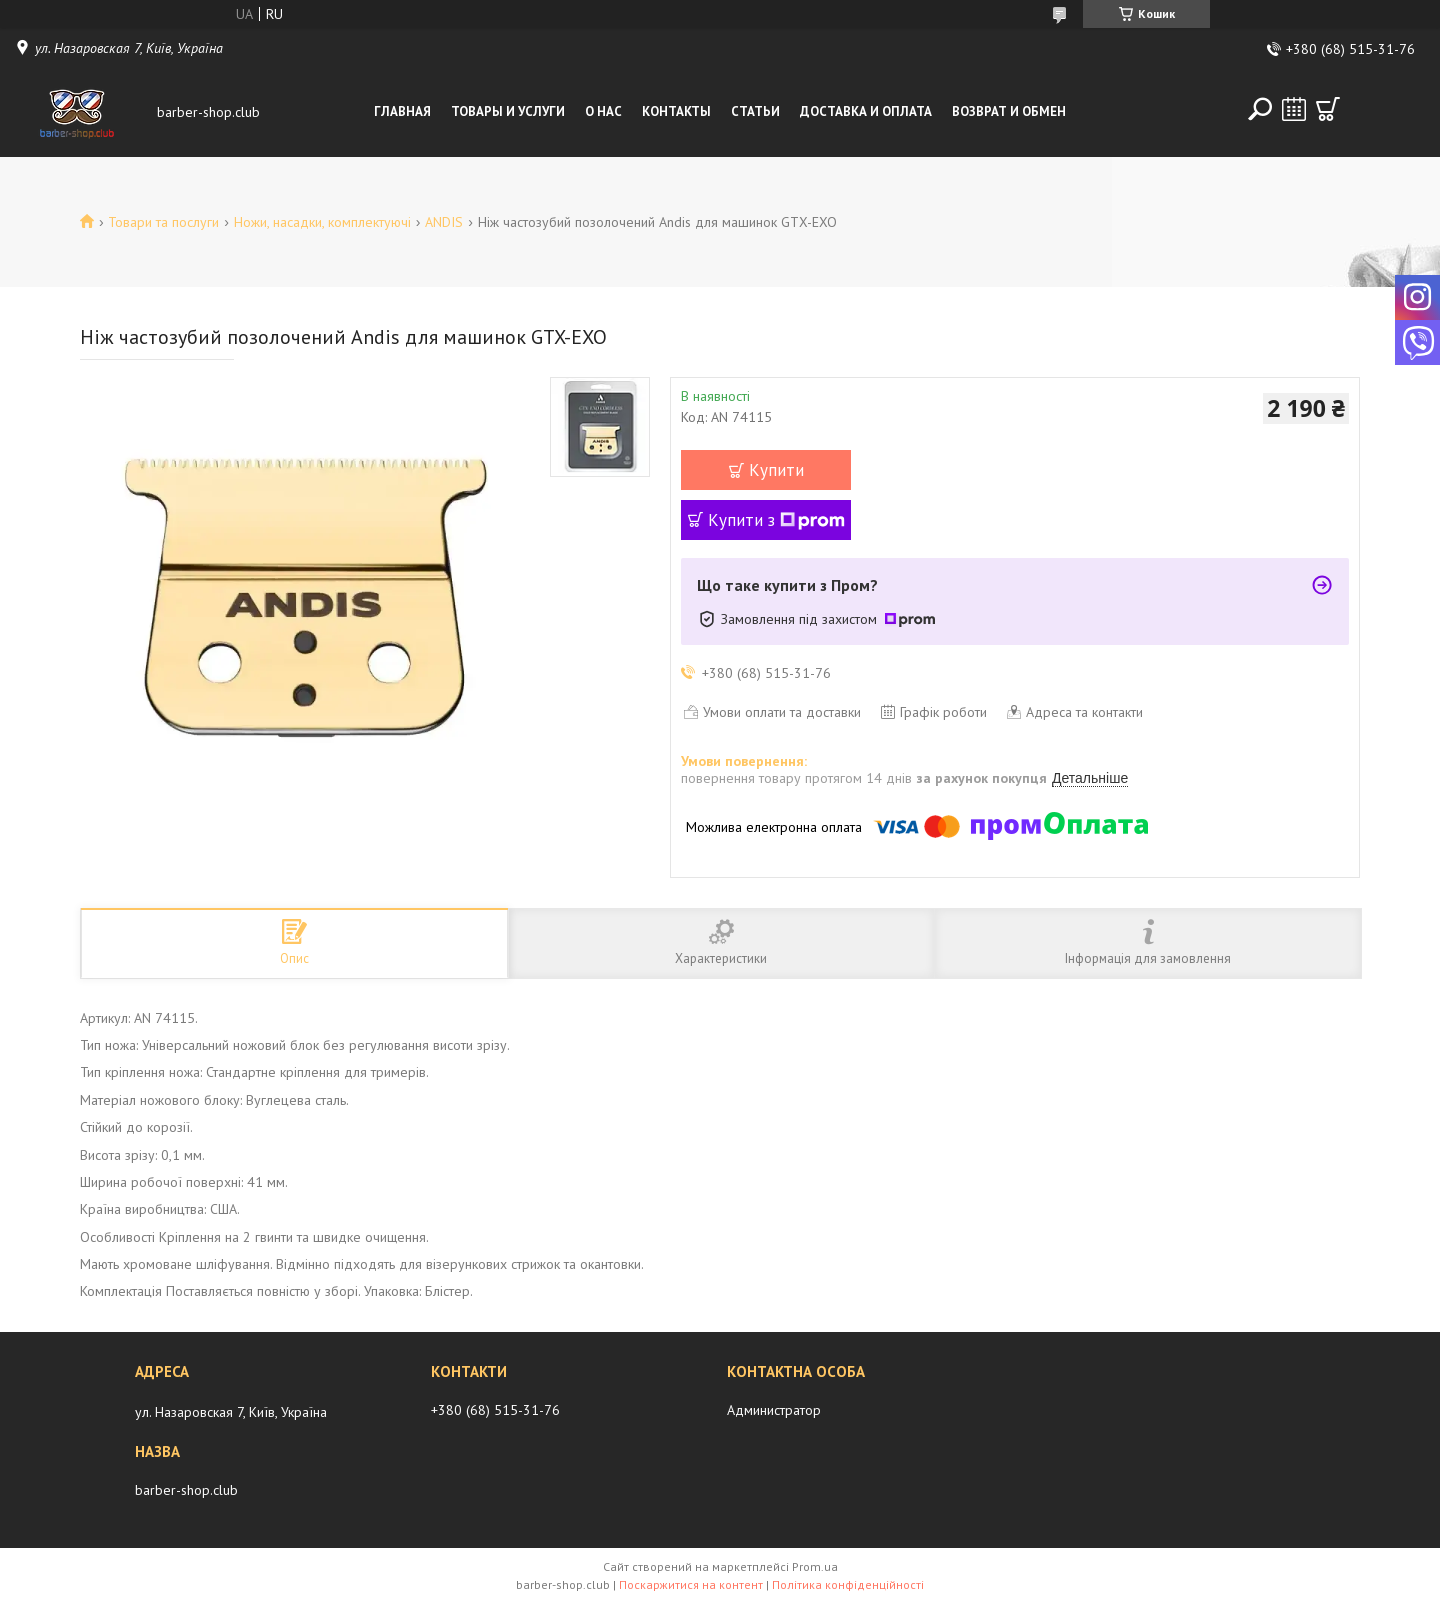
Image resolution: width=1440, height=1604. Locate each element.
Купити (776, 470)
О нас (603, 111)
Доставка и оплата (866, 111)
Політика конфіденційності (848, 1584)
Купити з (776, 520)
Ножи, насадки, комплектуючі (322, 222)
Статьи (755, 111)
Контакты (676, 111)
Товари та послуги (163, 222)
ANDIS (444, 222)
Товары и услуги (508, 111)
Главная (402, 111)
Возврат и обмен (1009, 111)
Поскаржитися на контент (691, 1584)
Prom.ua (815, 1566)
